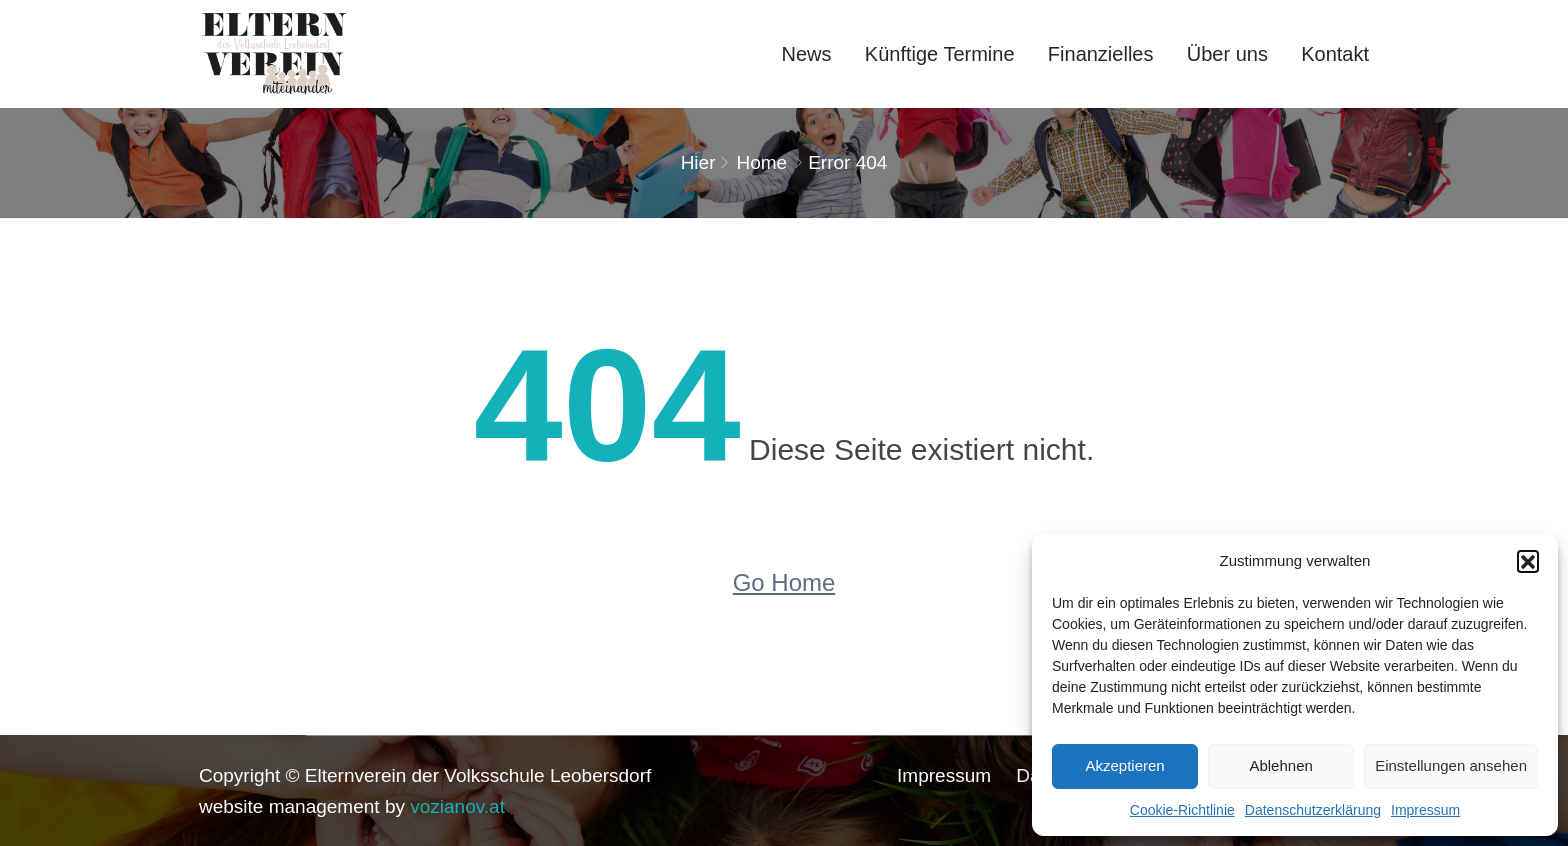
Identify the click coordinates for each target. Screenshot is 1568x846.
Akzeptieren (1124, 765)
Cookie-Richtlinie (1182, 810)
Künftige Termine (940, 54)
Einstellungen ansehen (1451, 765)
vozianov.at (457, 806)
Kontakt (1335, 54)
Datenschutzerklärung (1313, 810)
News (807, 54)
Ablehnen (1280, 765)
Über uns (1227, 54)
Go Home (784, 582)
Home (761, 162)
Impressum (1425, 810)
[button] (1528, 561)
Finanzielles (1101, 54)
